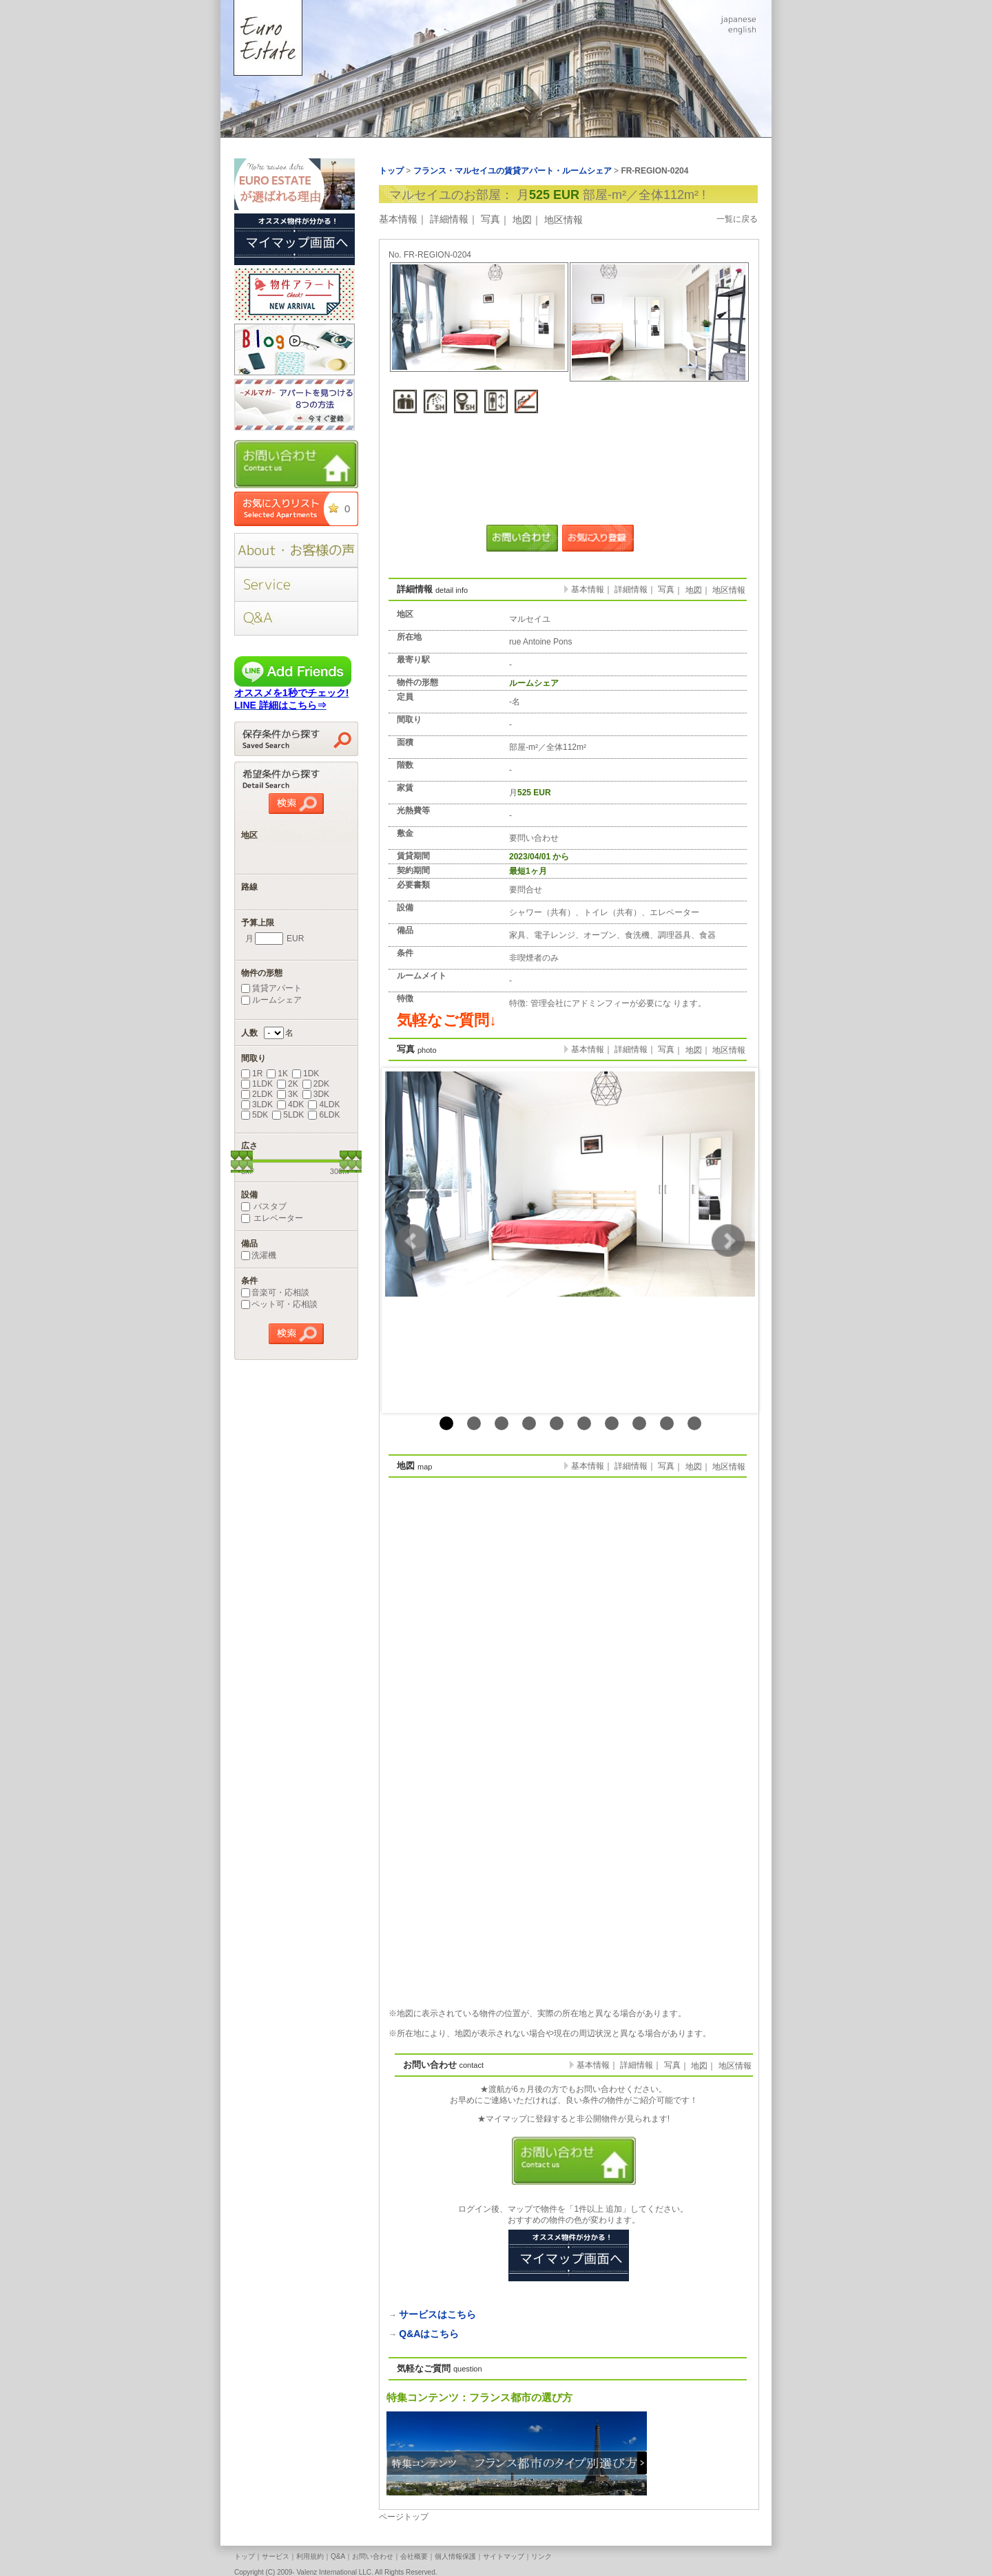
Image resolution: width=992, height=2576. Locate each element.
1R (251, 1073)
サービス (275, 2556)
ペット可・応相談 (279, 1304)
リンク (541, 2556)
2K (287, 1084)
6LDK (324, 1115)
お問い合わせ (372, 2556)
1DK (305, 1073)
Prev (411, 1240)
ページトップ (403, 2517)
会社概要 (414, 2556)
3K (287, 1094)
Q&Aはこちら (429, 2333)
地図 (522, 219)
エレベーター (272, 1218)
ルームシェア (271, 1000)
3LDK (257, 1104)
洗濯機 (258, 1255)
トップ (244, 2556)
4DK (290, 1104)
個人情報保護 (455, 2556)
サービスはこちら (437, 2314)
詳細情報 (449, 218)
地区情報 (563, 219)
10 (694, 1423)
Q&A (338, 2556)
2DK (315, 1084)
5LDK (288, 1115)
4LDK (324, 1104)
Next (728, 1240)
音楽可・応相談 (275, 1292)
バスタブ (264, 1206)
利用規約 (310, 2556)
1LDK (257, 1084)
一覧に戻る (737, 219)
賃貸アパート (271, 988)
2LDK (257, 1094)
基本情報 (398, 218)
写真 (490, 218)
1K (277, 1073)
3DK (315, 1094)
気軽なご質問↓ (447, 1020)
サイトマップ (503, 2556)
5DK (254, 1115)
